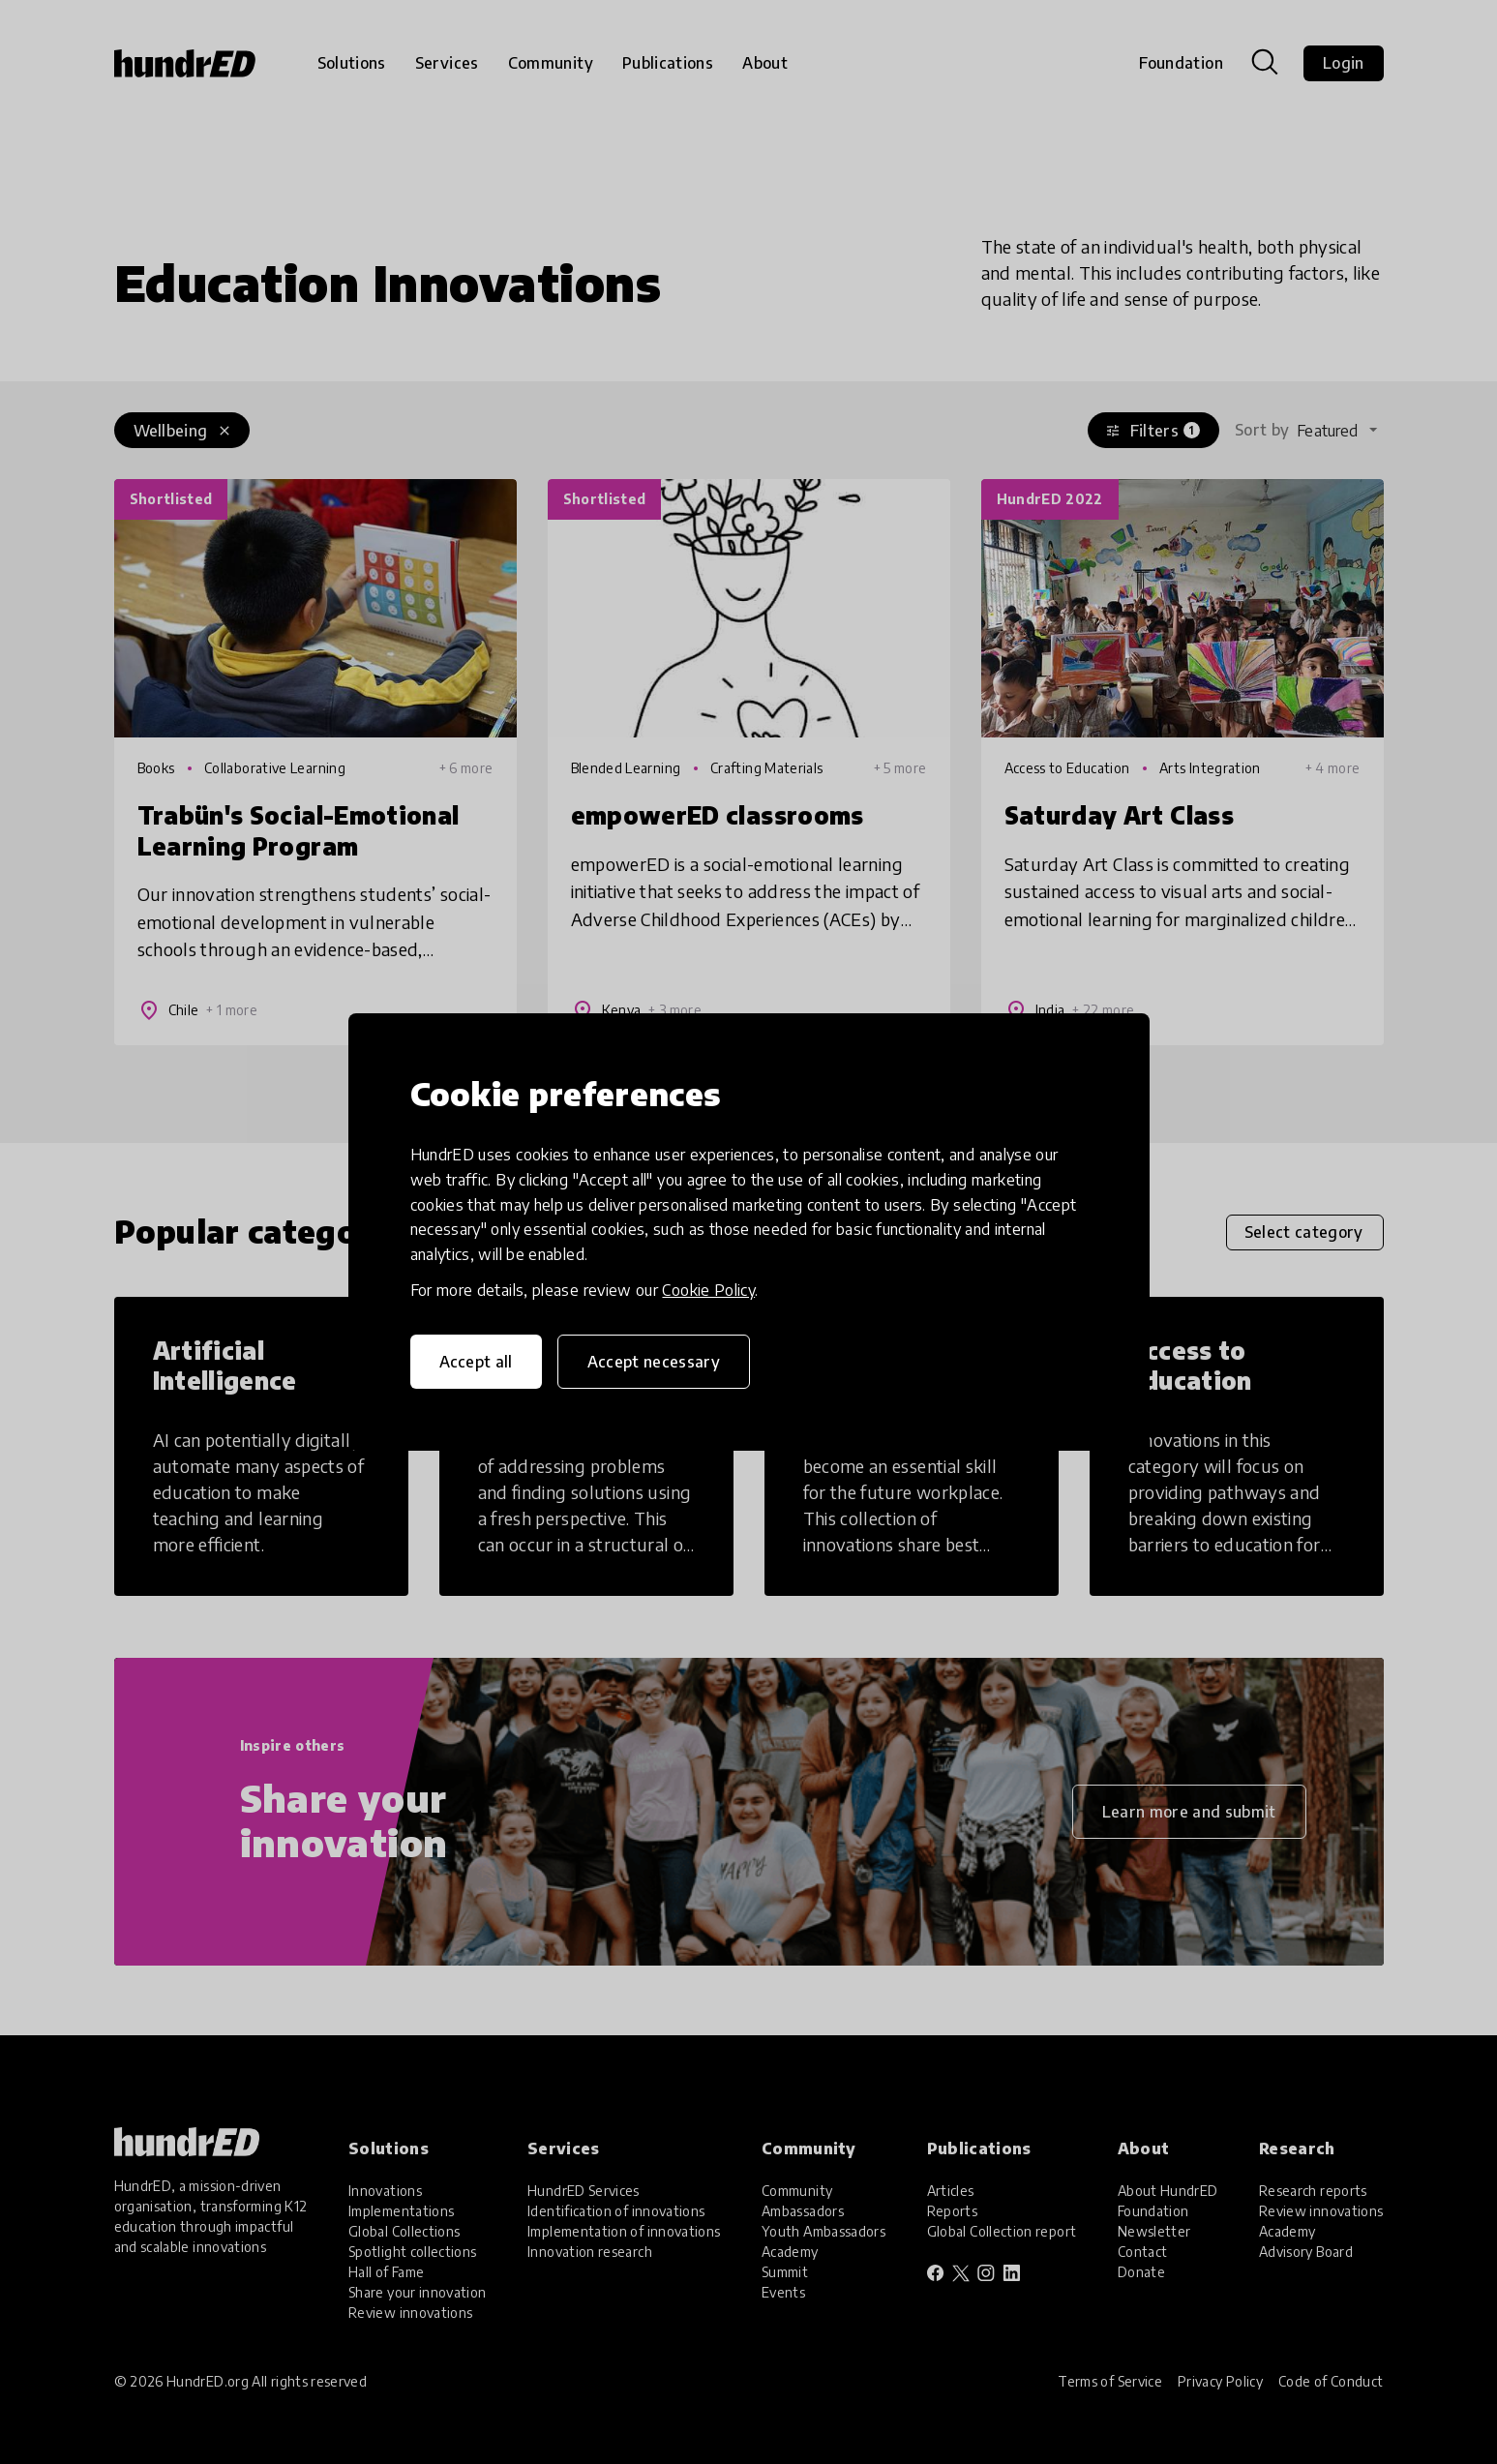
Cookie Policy (708, 1290)
